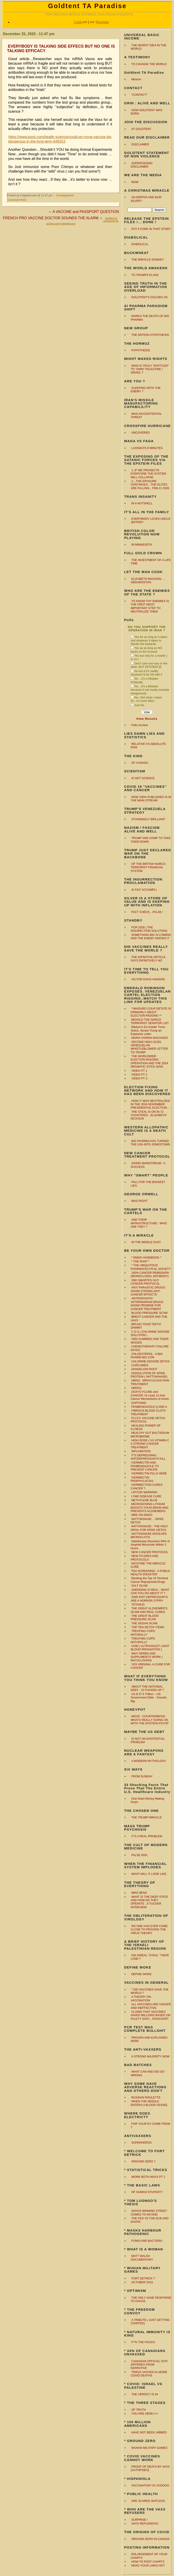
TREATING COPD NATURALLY (143, 1632)
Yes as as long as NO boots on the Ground (146, 649)
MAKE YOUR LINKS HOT (148, 2565)
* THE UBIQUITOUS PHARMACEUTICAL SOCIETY (151, 1267)
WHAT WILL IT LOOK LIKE (149, 1874)
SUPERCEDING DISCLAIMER (142, 164)
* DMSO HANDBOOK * (146, 1257)
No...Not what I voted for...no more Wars (146, 699)
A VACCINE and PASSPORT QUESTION (86, 212)
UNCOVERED (140, 432)
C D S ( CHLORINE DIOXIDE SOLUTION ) (150, 1333)
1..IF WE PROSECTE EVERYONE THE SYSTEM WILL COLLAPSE (148, 473)
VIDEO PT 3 (139, 1078)
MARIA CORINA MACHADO (149, 1037)
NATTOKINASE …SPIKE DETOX (147, 1520)
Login (78, 22)
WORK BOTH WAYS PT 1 (148, 2176)
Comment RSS (17, 200)
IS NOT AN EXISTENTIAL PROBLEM (148, 1740)
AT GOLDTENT (141, 129)
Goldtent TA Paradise (87, 6)
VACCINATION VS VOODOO (150, 2485)
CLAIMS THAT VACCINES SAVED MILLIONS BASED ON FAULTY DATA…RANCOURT (150, 2015)
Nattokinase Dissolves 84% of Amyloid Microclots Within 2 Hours (150, 1544)
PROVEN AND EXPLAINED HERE (149, 2039)
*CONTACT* (139, 94)
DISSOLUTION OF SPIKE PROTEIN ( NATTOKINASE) (149, 1374)
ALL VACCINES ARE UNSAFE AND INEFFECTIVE (151, 2006)
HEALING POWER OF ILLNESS (146, 1427)
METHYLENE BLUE (144, 1500)
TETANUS (138, 1604)
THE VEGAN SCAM (144, 1623)
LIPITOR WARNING (144, 1492)
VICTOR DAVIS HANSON (148, 979)
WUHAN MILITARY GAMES (149, 2447)
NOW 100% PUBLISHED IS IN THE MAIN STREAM (151, 798)
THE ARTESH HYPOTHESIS (150, 335)
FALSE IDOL (139, 1855)
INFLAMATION (141, 1451)
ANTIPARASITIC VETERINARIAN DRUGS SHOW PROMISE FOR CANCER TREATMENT (147, 1303)
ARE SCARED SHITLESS (148, 2501)
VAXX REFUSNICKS (144, 2523)
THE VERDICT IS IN (144, 2394)
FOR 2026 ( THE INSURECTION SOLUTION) (149, 929)
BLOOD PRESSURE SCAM (149, 1313)
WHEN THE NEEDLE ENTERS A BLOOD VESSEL (149, 2103)
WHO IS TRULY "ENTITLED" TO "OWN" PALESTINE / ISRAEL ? (150, 369)
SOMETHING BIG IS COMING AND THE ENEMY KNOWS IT (151, 936)
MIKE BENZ (139, 1892)
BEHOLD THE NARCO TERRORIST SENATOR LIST (150, 1021)
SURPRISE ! (139, 2519)
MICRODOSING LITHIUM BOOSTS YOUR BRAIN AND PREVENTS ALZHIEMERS (149, 1507)
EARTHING (138, 1403)
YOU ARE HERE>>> (144, 2413)
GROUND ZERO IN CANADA (150, 2539)
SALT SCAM (139, 1585)
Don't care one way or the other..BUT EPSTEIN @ (149, 665)
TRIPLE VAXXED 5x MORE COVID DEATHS (149, 2373)
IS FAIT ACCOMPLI (144, 889)
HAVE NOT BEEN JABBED (149, 2432)
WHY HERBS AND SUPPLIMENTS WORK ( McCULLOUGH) (147, 1657)
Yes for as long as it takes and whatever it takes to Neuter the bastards (149, 640)
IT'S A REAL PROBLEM (146, 1836)
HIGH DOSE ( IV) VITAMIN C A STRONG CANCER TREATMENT (150, 1444)
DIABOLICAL (139, 244)
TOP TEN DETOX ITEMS (147, 1627)
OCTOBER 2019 (142, 2282)
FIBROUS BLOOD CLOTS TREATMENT (148, 1412)
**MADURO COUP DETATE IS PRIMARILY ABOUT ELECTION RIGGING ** (151, 1012)
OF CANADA (139, 762)
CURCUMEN (139, 1365)
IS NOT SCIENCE (143, 778)
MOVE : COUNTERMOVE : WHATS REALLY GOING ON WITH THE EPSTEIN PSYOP (150, 1720)
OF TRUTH (138, 2409)
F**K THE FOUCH (143, 2342)
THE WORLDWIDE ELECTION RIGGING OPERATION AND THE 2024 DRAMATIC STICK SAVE (149, 1061)
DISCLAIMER (140, 144)
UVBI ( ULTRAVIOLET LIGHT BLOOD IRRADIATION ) (150, 1647)
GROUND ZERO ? (143, 2161)
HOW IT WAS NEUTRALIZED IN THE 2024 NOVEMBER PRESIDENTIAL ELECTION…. (151, 1104)
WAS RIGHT (139, 1201)
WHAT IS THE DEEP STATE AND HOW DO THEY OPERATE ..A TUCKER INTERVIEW (149, 1902)
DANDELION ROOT (144, 1369)
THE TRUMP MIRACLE (146, 1817)
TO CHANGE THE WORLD (149, 64)
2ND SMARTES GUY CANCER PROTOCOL (145, 1281)
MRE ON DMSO (141, 1515)
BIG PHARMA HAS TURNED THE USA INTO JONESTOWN (150, 1142)
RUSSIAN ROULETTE (146, 2097)
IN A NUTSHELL (142, 503)
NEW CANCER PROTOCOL (149, 1552)
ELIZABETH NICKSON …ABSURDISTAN (148, 580)
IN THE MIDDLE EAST (146, 1242)
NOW (134, 182)
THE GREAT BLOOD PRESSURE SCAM (145, 1617)
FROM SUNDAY (142, 1776)
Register (102, 22)
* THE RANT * (140, 1261)
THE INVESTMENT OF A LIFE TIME (151, 561)
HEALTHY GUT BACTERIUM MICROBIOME (150, 1434)
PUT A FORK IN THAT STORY (151, 229)
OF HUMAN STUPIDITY (147, 2192)
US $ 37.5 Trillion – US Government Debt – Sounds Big (149, 1697)
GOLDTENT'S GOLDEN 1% (149, 297)
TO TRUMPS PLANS (145, 275)
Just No (139, 705)
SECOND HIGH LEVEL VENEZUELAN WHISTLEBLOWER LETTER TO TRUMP (149, 1047)
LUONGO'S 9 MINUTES (147, 448)
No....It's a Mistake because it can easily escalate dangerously (150, 690)
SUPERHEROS (141, 2142)
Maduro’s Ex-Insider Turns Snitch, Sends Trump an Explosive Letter (148, 1030)
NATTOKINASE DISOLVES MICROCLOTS (149, 1535)
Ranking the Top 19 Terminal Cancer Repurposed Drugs (149, 1579)
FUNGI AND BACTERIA (146, 2240)
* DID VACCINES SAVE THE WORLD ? (150, 1991)
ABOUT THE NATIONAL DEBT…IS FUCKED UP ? (147, 1688)
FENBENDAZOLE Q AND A (149, 1406)
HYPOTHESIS (140, 350)
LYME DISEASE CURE (146, 1496)
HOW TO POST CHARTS (147, 2561)
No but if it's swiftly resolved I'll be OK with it (146, 672)
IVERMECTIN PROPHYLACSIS (142, 1479)
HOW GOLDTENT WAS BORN (146, 111)
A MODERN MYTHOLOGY (148, 1761)
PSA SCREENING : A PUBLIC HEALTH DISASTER (150, 1572)
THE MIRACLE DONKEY (147, 259)
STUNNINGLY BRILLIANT (148, 819)
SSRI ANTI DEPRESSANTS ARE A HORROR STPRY (149, 1598)
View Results (146, 718)
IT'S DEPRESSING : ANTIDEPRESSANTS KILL (148, 1457)
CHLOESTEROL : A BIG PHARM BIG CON (147, 1355)
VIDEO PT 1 (139, 1070)
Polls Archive (139, 725)
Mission (136, 79)
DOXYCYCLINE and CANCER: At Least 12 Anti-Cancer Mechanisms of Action (150, 1395)
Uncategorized (65, 195)
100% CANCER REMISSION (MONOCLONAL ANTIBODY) (150, 1274)
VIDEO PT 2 (139, 1074)
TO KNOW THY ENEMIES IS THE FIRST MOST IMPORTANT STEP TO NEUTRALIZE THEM (150, 606)
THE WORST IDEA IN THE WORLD (149, 47)
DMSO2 (136, 1388)
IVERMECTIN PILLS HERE (149, 1473)
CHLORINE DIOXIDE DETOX (150, 1361)
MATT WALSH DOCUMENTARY (142, 2257)
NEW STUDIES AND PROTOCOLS (144, 1557)
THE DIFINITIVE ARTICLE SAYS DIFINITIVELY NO (148, 958)
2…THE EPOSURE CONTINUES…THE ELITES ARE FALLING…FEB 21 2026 (150, 484)
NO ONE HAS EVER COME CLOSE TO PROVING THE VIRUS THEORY (149, 1929)
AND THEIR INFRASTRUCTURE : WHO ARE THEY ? (149, 1223)
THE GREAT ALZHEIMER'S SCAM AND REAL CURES (149, 1610)
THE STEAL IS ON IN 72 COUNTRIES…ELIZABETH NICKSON (149, 1115)
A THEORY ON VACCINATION (141, 1998)
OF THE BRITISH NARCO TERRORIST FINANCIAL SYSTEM (148, 867)
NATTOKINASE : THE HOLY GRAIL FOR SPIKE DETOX (149, 1528)
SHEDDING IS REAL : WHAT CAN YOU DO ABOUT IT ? (150, 1591)
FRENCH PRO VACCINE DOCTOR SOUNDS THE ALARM (50, 218)
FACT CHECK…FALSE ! (147, 912)
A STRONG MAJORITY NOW (150, 2056)
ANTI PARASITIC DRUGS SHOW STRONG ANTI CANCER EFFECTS (148, 1291)
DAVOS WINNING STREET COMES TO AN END (149, 2212)
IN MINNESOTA (141, 544)
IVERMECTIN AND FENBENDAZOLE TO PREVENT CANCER (145, 1466)
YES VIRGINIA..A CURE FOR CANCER (150, 1666)
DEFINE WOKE (141, 1974)
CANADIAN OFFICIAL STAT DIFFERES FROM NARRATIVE (149, 2364)
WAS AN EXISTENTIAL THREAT (146, 415)
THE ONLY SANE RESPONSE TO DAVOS (151, 2299)
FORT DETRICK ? (143, 2278)
